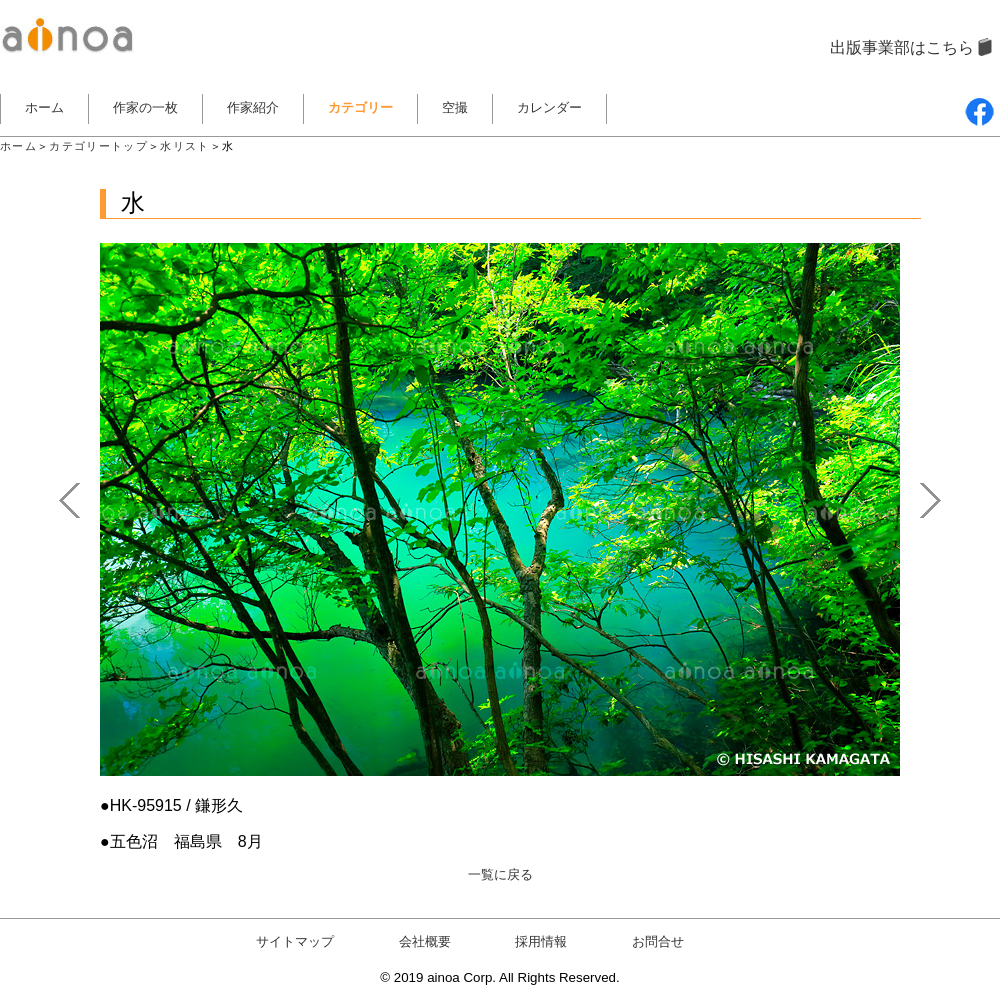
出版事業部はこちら (902, 47)
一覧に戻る (500, 874)
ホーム (44, 107)
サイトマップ (295, 941)
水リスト (184, 146)
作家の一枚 (145, 107)
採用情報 (541, 941)
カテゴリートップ (98, 146)
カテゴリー (360, 107)
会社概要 (425, 941)
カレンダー (549, 107)
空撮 (455, 107)
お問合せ (658, 941)
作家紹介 (253, 107)
